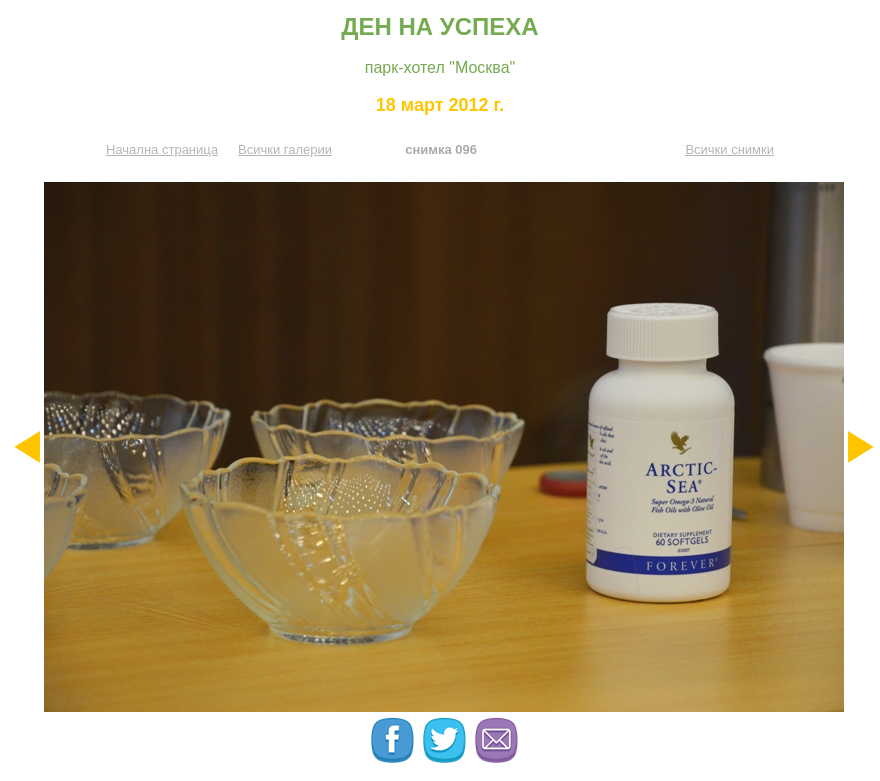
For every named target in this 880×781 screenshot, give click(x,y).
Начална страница (162, 149)
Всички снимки (729, 149)
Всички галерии (285, 149)
